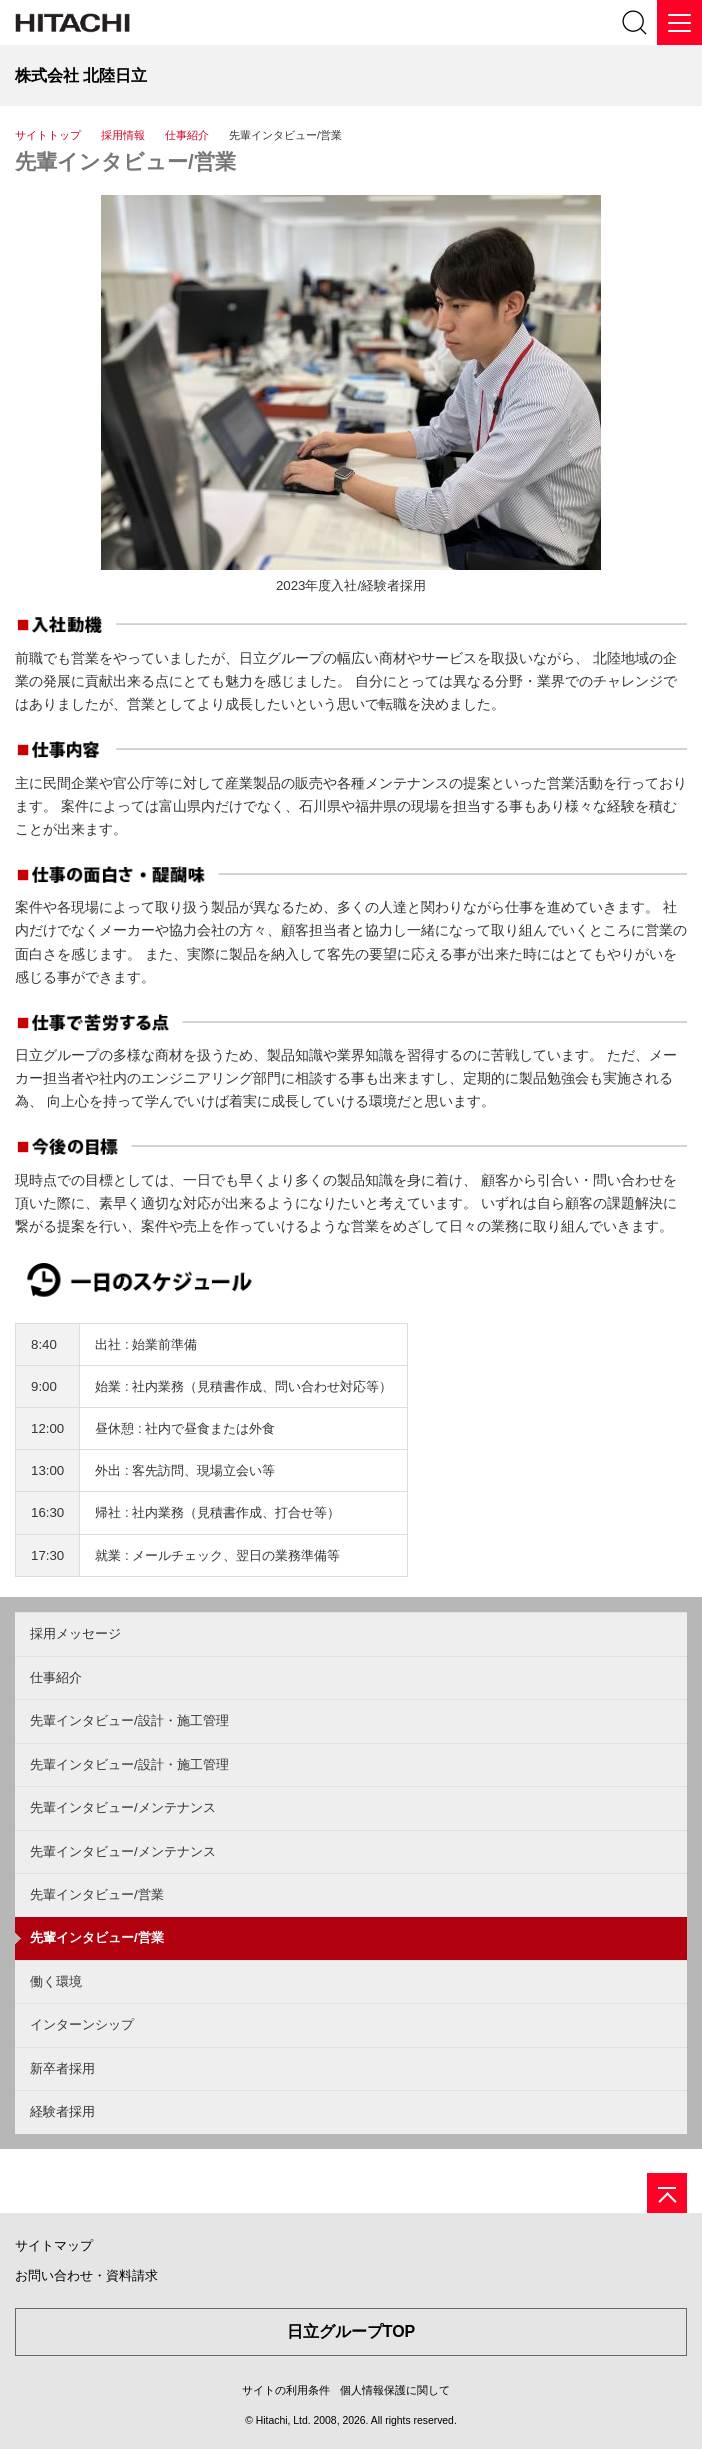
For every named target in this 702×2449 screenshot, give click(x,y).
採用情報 (123, 135)
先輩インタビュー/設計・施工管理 (129, 1720)
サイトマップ (54, 2245)
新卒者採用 (62, 2068)
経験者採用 (62, 2111)
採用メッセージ (75, 1633)
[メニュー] (679, 22)
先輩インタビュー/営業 (125, 161)
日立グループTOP (351, 2331)
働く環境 (56, 1981)
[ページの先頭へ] (667, 2193)
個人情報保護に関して (395, 2390)
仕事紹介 (187, 135)
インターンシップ (82, 2024)
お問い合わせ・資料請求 (86, 2275)
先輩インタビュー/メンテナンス (123, 1807)
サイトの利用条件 (286, 2390)
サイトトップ (48, 135)
